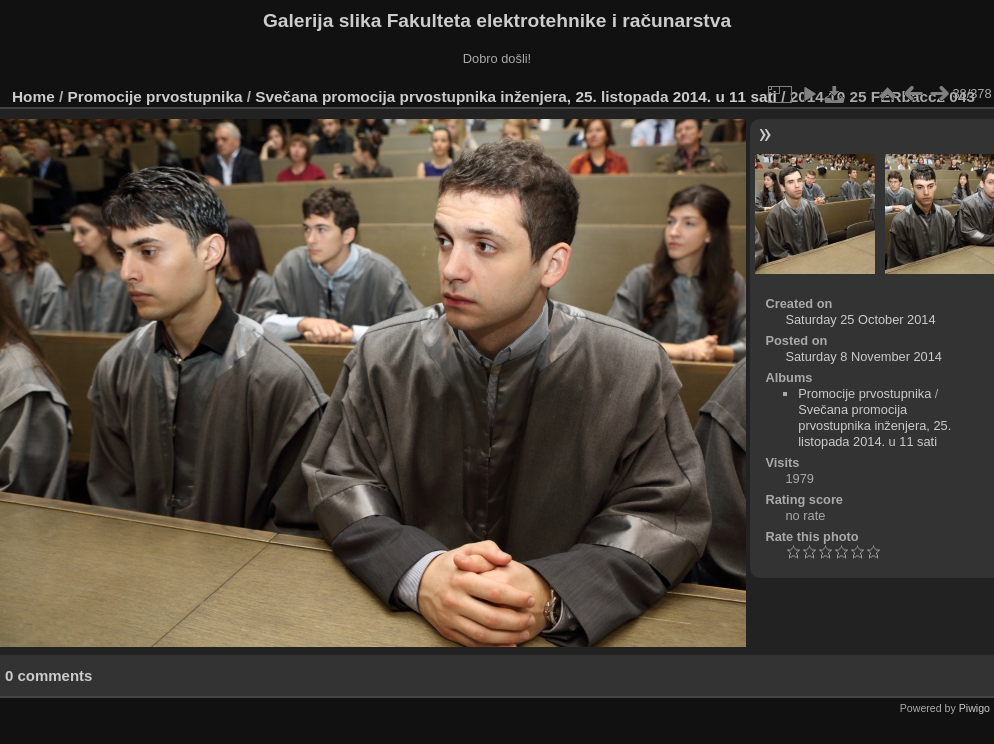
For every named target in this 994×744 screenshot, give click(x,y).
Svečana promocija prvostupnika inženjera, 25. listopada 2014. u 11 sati (516, 96)
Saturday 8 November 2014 (863, 356)
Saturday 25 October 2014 (860, 319)
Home (33, 96)
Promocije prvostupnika (155, 96)
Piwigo (974, 708)
